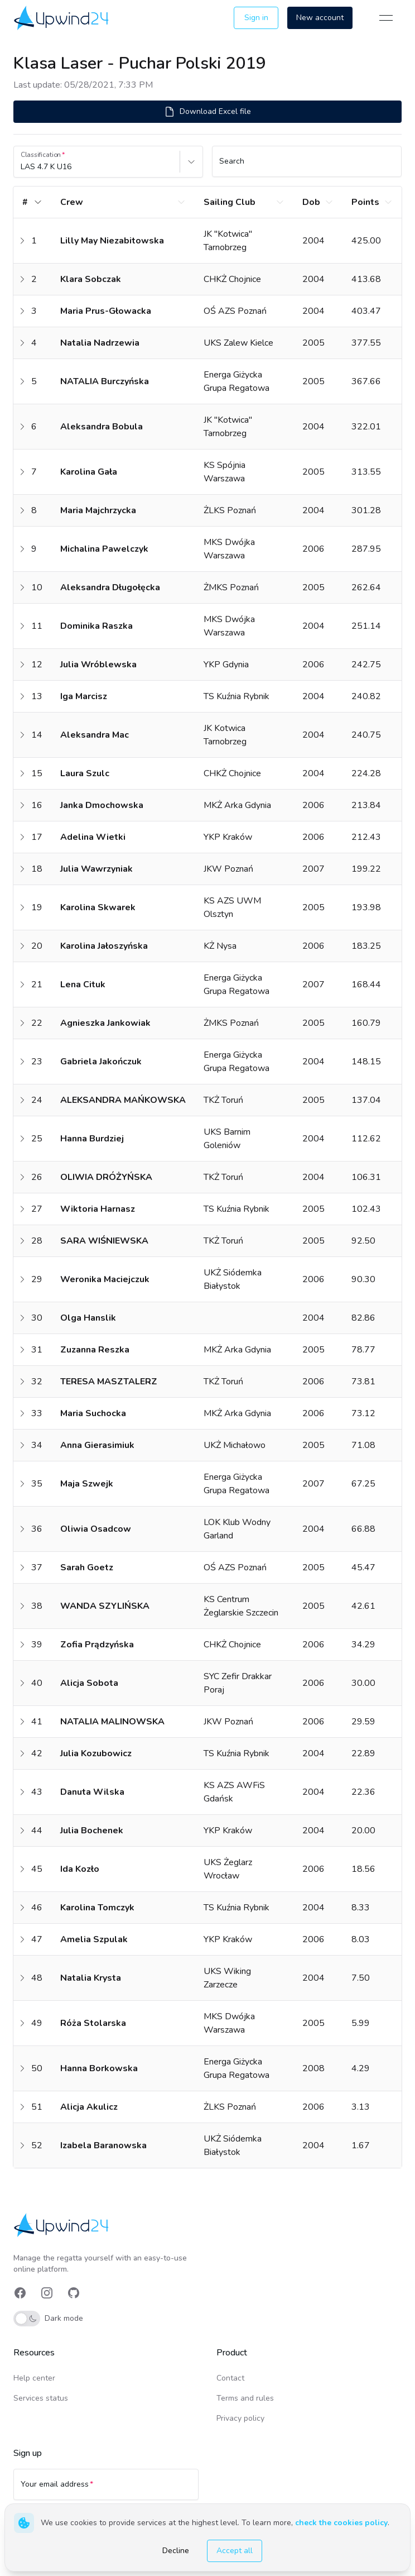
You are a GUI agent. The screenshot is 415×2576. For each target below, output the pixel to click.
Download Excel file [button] (207, 111)
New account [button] (320, 17)
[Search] (306, 166)
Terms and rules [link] (245, 2398)
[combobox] (22, 167)
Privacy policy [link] (240, 2418)
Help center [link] (34, 2378)
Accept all (234, 2550)
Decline (175, 2550)
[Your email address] (106, 2489)
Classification (41, 154)
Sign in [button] (256, 17)
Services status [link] (40, 2398)
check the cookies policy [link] (341, 2522)
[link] (62, 17)
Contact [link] (230, 2378)
